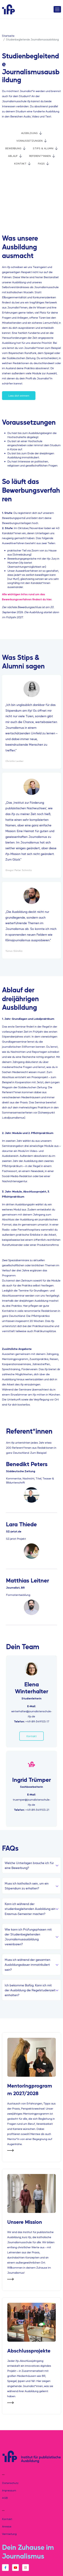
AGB (5, 2498)
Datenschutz (10, 2483)
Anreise (6, 2526)
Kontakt (31, 1736)
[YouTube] (15, 2567)
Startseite (8, 35)
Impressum (9, 2490)
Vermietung (9, 2534)
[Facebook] (5, 2567)
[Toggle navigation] (57, 9)
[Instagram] (25, 2567)
